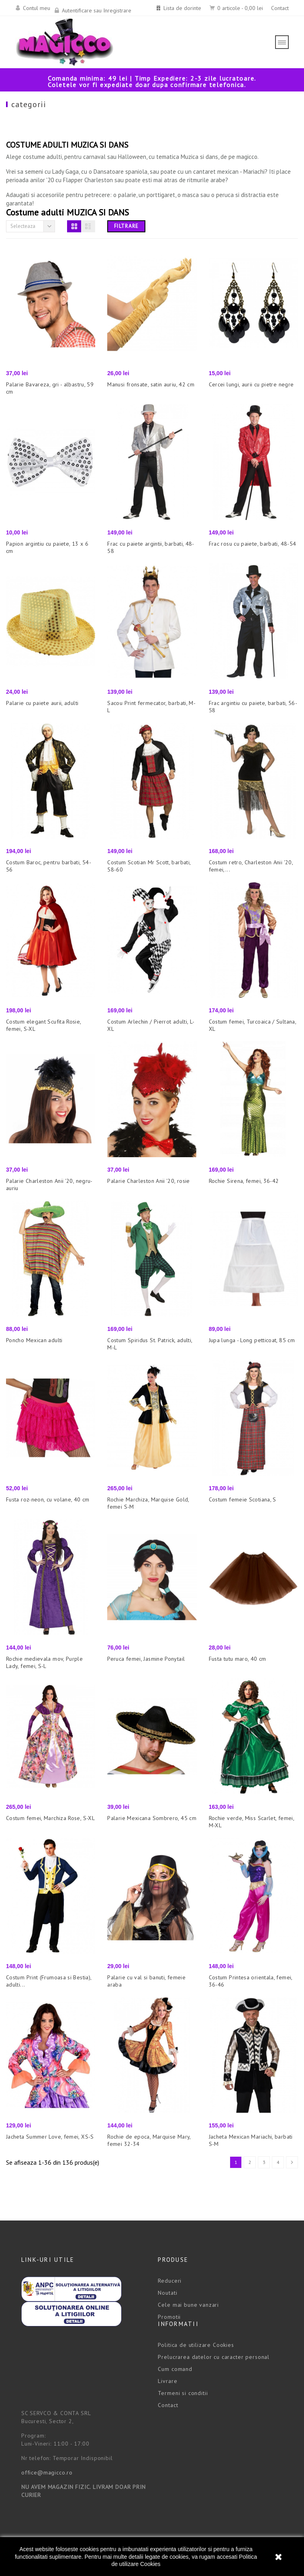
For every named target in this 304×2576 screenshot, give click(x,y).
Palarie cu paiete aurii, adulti (42, 703)
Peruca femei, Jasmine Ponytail (146, 1658)
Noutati (167, 2292)
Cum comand (175, 2369)
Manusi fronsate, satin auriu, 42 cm (150, 384)
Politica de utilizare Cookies (196, 2344)
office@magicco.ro (47, 2472)
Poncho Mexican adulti (34, 1340)
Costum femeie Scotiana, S (242, 1499)
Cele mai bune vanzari (188, 2304)
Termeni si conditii (183, 2393)
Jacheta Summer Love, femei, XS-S (50, 2136)
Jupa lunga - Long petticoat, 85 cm (252, 1340)
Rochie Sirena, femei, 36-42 (244, 1180)
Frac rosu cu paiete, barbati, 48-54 (252, 543)
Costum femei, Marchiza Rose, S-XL (50, 1818)
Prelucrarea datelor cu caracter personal (213, 2357)
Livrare (167, 2381)
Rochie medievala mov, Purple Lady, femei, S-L (44, 1662)
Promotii (169, 2316)
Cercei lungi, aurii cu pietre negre (251, 384)
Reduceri (170, 2280)
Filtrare (126, 226)
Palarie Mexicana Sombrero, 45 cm (151, 1818)
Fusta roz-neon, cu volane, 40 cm (48, 1499)
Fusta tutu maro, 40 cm (237, 1658)
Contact (280, 8)
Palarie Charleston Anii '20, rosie (148, 1180)
